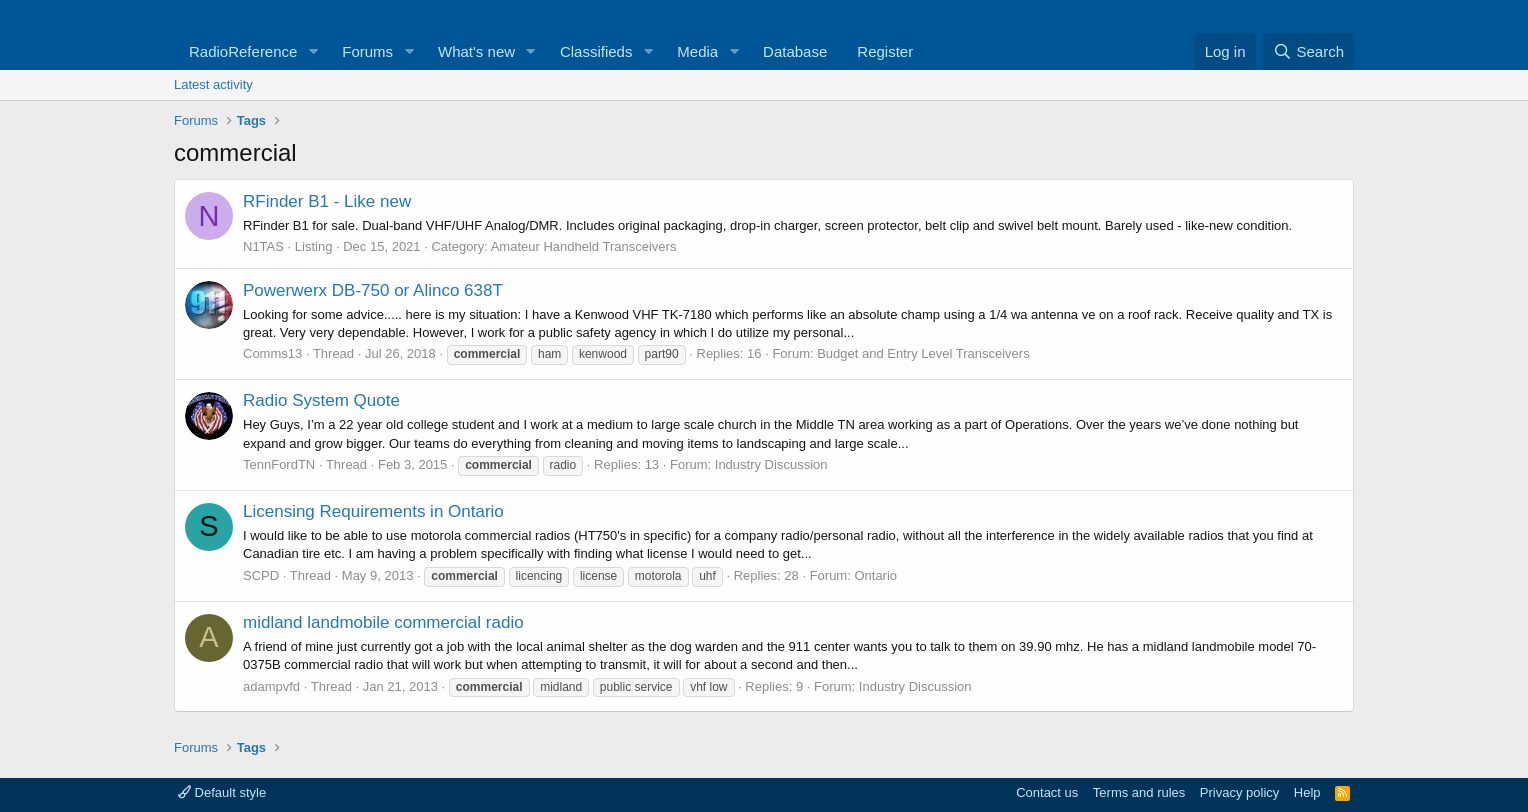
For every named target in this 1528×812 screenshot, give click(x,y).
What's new (476, 51)
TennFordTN (279, 464)
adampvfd (271, 686)
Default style (222, 792)
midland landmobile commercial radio (383, 622)
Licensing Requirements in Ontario (373, 511)
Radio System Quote (321, 400)
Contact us (1047, 792)
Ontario (875, 575)
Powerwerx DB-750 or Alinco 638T (373, 290)
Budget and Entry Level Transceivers (923, 353)
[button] (313, 51)
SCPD (261, 575)
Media (697, 51)
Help (1307, 792)
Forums (367, 51)
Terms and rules (1139, 792)
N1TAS (263, 246)
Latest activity (213, 84)
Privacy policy (1239, 792)
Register (885, 51)
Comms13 (272, 353)
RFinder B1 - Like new (327, 201)
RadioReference (243, 51)
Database (795, 51)
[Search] (1308, 51)
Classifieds (596, 51)
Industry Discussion (771, 464)
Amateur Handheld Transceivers (584, 246)
